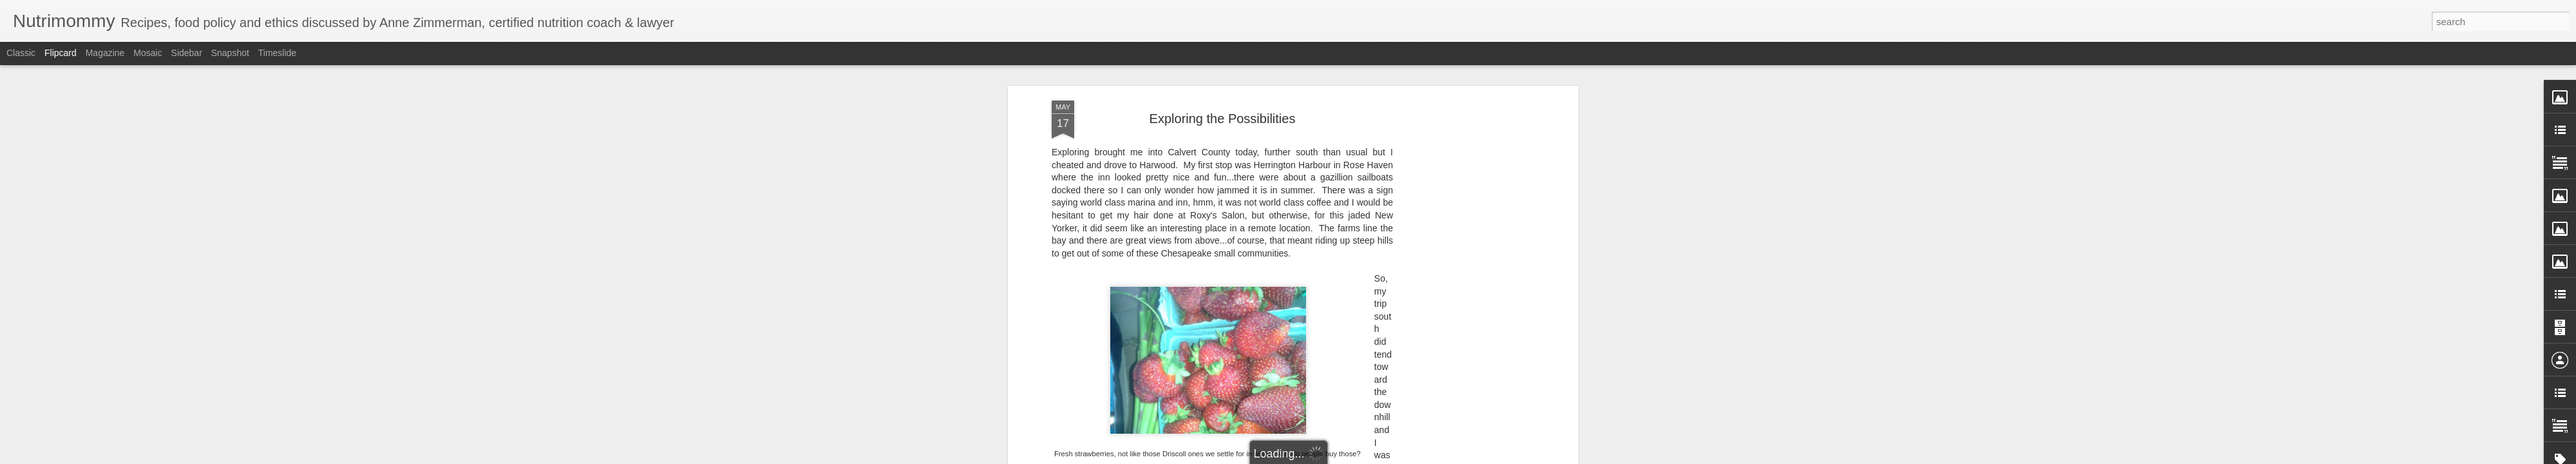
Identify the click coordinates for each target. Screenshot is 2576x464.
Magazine (105, 53)
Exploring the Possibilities (1223, 118)
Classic (20, 53)
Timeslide (277, 53)
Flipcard (60, 53)
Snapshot (230, 53)
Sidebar (186, 53)
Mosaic (147, 53)
